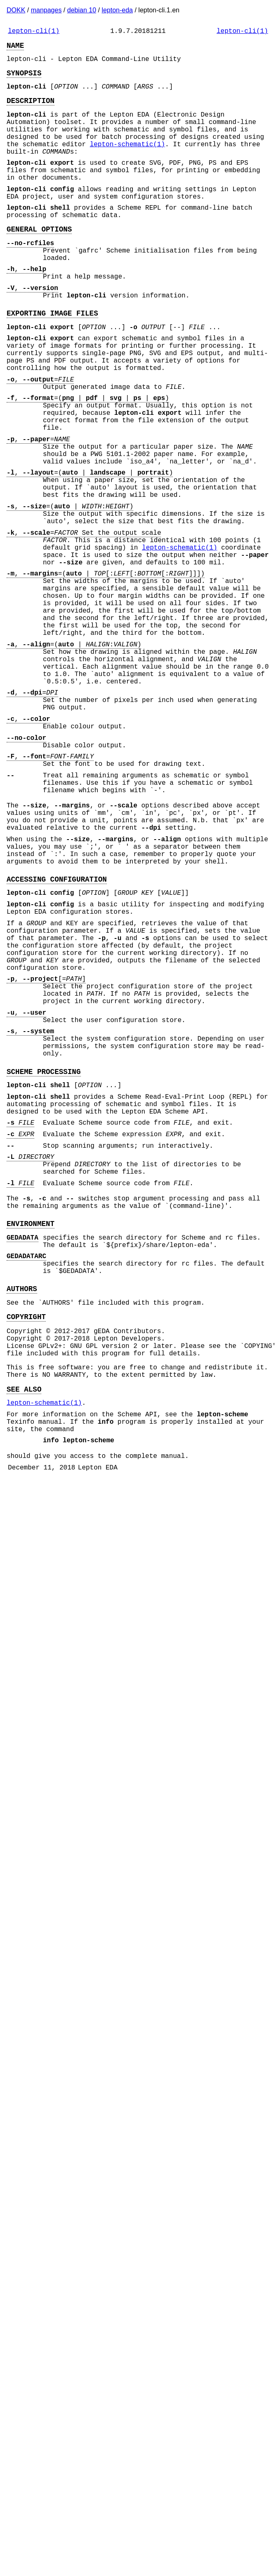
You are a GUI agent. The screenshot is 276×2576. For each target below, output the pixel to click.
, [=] (46, 1149)
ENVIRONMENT (30, 1434)
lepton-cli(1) (33, 32)
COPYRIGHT (26, 1540)
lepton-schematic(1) (127, 161)
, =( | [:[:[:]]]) (106, 668)
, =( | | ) (90, 547)
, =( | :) (70, 588)
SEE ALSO (24, 1624)
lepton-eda (117, 10)
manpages (46, 10)
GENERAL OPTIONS (39, 262)
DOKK (16, 10)
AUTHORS (22, 1509)
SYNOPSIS (24, 79)
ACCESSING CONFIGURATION (57, 1032)
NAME (15, 48)
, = (40, 436)
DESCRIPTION (30, 110)
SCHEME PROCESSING (43, 1259)
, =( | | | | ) (88, 458)
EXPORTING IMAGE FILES (52, 359)
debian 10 (81, 10)
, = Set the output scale (84, 619)
